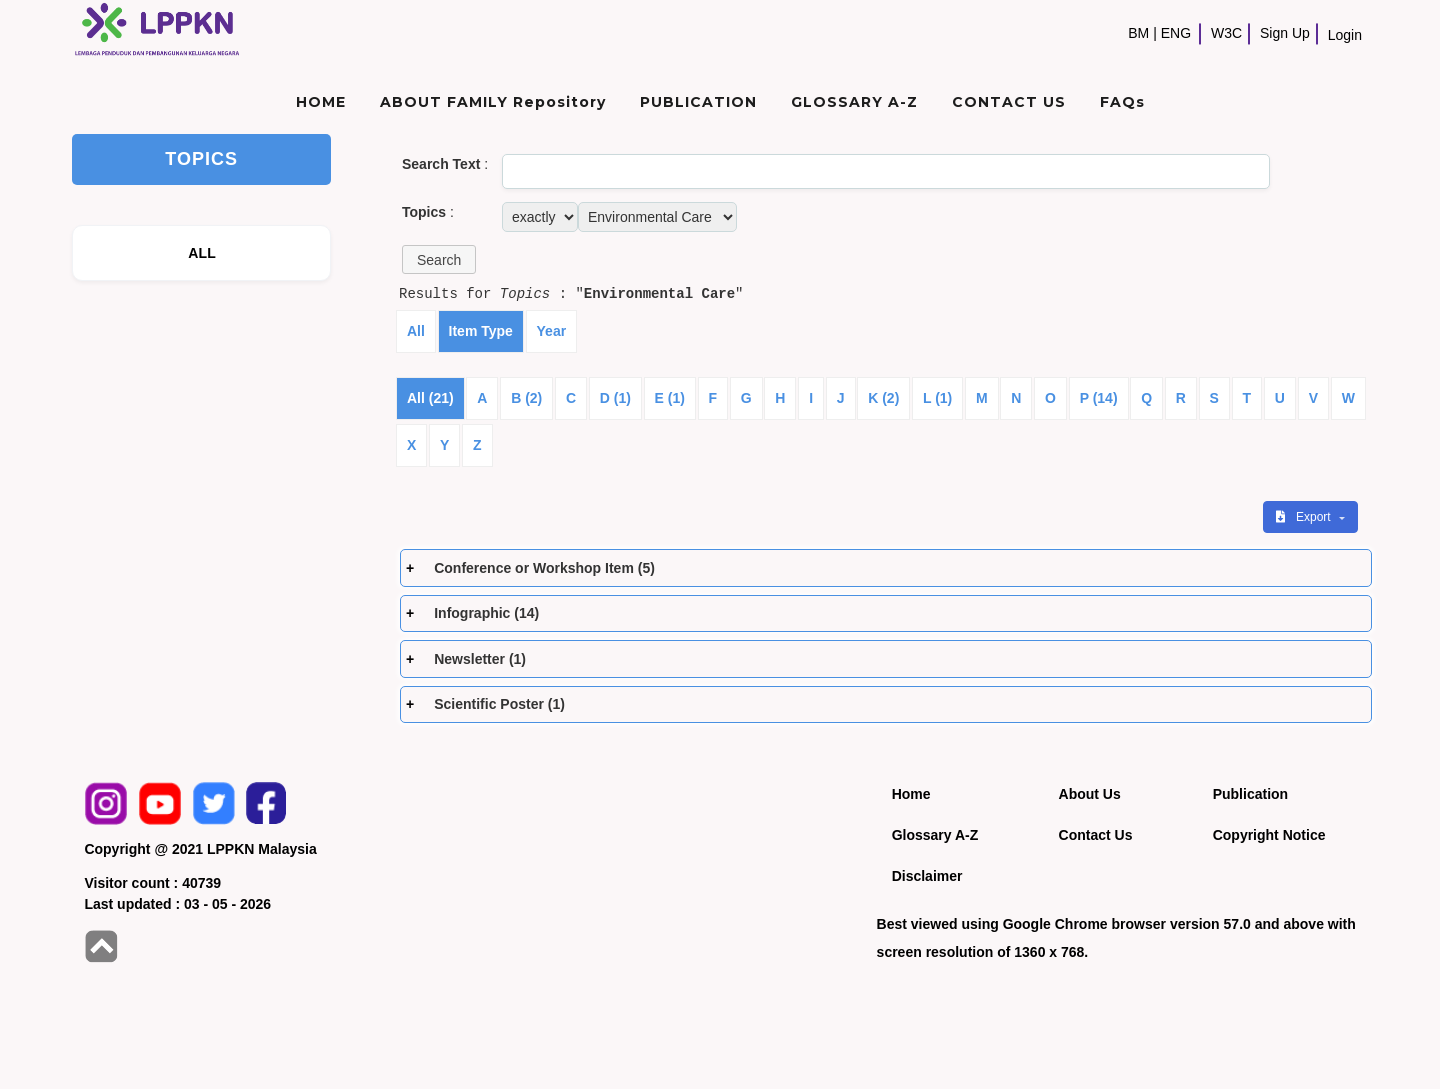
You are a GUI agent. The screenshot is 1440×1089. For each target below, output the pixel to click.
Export (1305, 517)
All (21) (430, 398)
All (416, 331)
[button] (439, 259)
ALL (202, 253)
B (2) (526, 398)
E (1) (670, 398)
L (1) (937, 398)
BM (1138, 33)
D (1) (615, 398)
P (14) (1099, 398)
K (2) (883, 398)
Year (552, 331)
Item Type (481, 331)
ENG (1176, 33)
